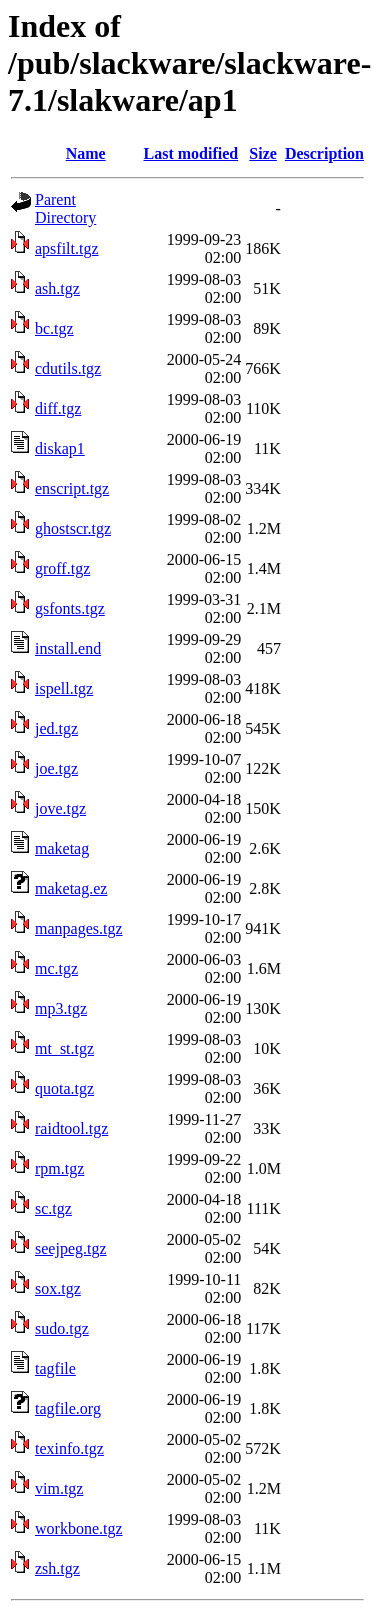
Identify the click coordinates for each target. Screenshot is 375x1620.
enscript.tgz (72, 488)
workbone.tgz (79, 1528)
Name (86, 153)
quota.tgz (64, 1088)
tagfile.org (68, 1408)
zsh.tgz (57, 1568)
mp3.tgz (61, 1008)
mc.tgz (56, 968)
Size (263, 153)
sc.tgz (53, 1208)
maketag (62, 848)
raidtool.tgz (71, 1128)
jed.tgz (56, 728)
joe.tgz (56, 768)
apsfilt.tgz (67, 248)
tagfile (55, 1368)
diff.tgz (58, 408)
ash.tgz (57, 288)
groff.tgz (62, 568)
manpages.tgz (79, 928)
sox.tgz (58, 1288)
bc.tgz (54, 328)
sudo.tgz (62, 1328)
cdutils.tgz (68, 368)
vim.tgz (59, 1488)
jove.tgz (60, 808)
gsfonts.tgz (70, 608)
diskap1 (60, 448)
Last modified (191, 153)
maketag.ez (71, 888)
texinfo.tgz (69, 1448)
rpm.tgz (59, 1168)
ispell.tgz (64, 688)
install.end (68, 648)
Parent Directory (65, 208)
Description (324, 153)
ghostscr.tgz (73, 528)
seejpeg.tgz (71, 1248)
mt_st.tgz (64, 1048)
